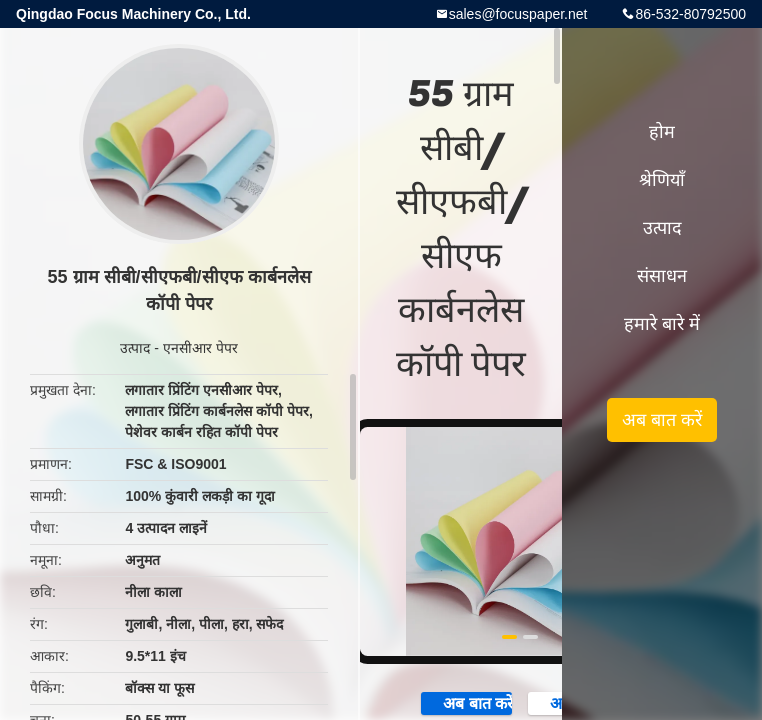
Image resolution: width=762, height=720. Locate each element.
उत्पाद (135, 348)
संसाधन (662, 276)
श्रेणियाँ (662, 180)
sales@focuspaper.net (518, 14)
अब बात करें (467, 702)
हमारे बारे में (662, 324)
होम (662, 132)
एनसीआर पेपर (200, 348)
